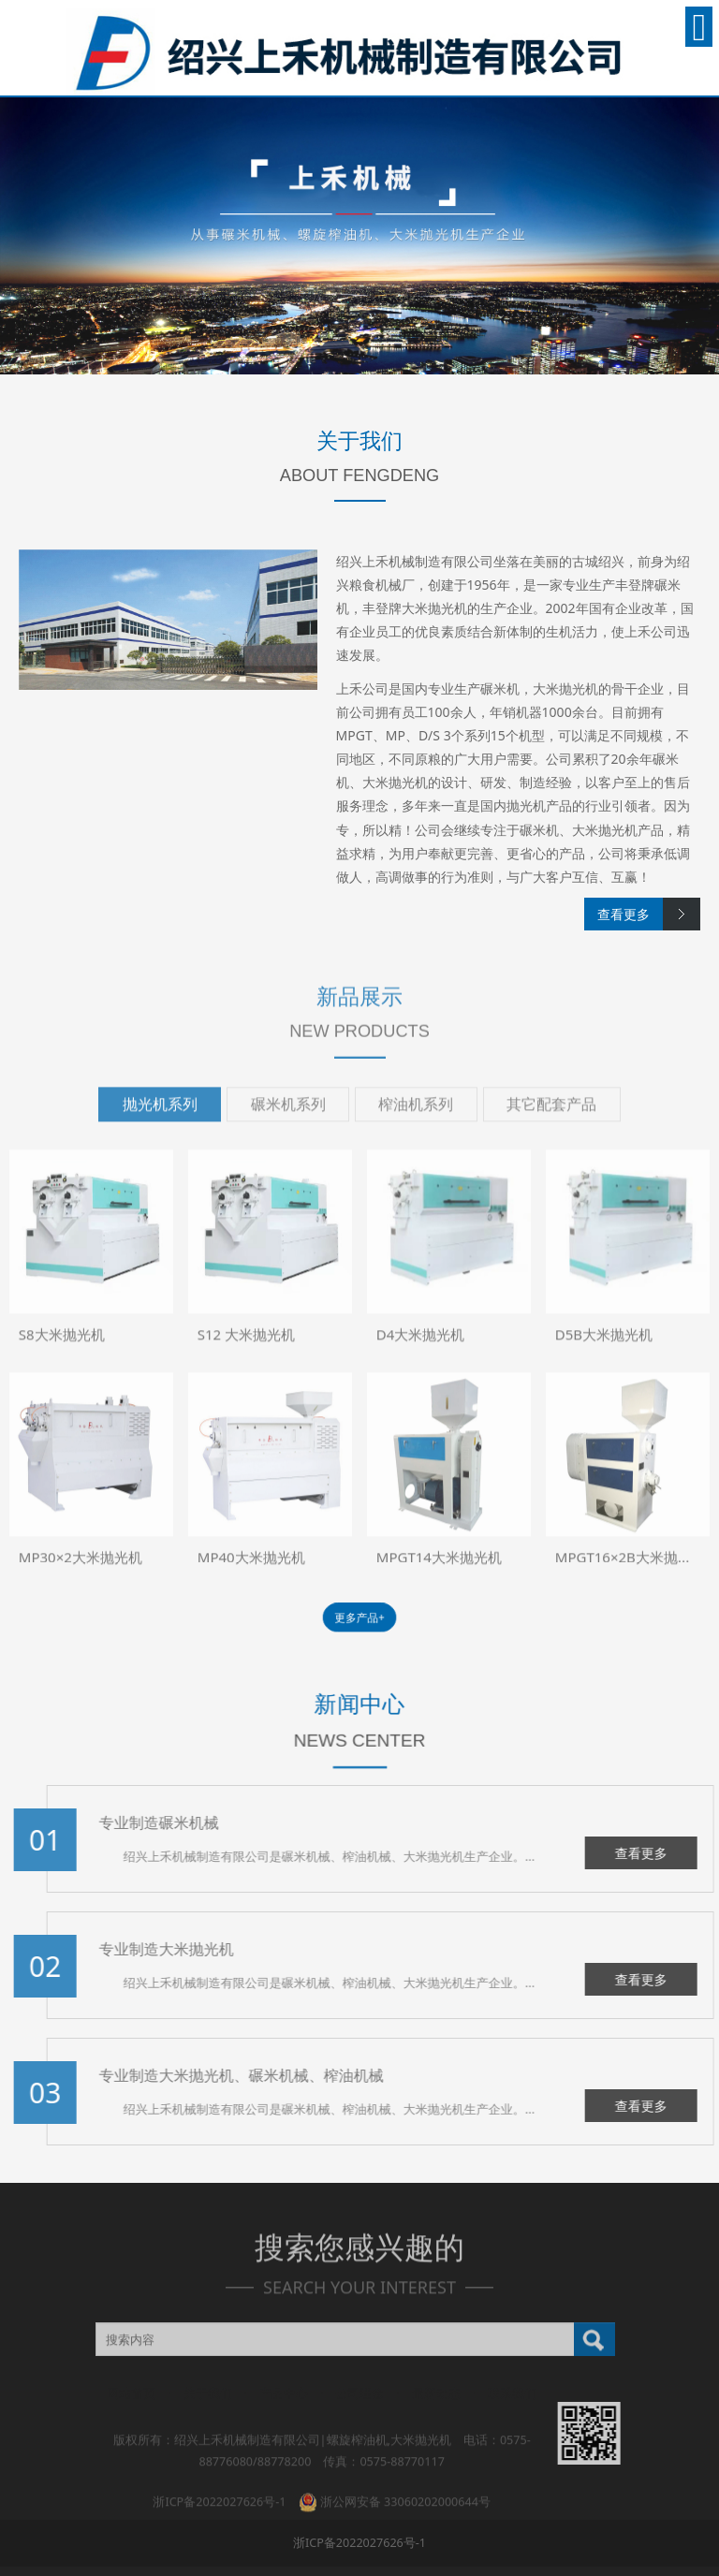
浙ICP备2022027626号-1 (359, 2543)
